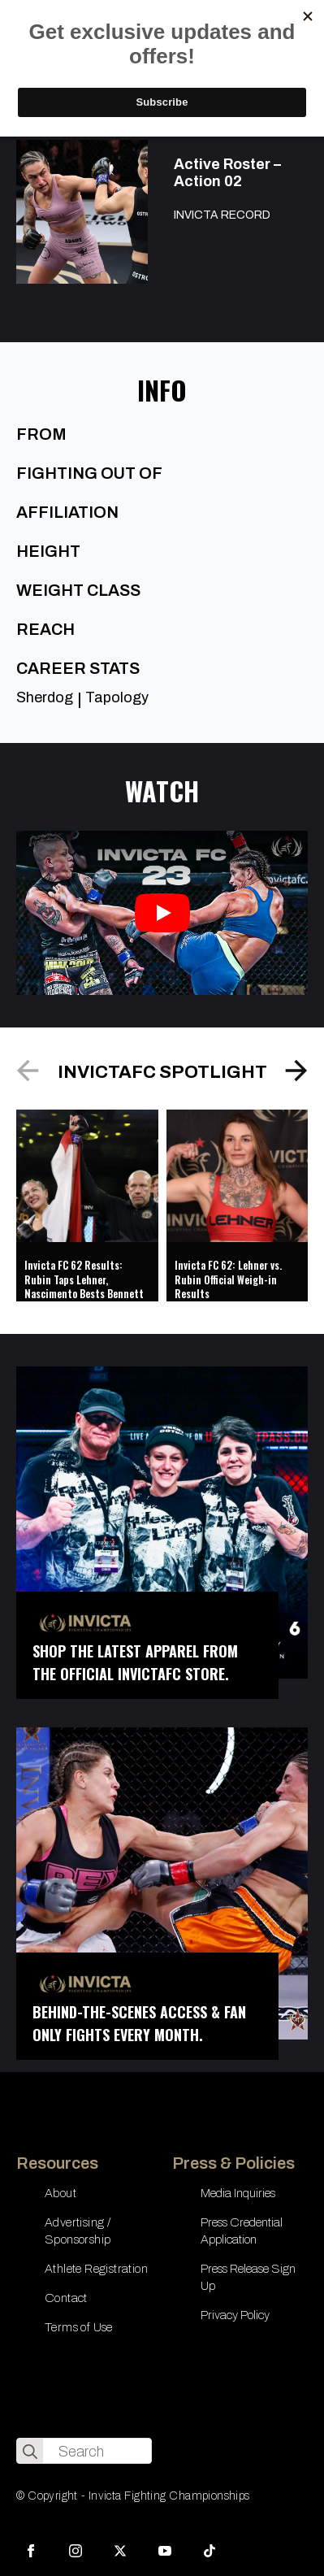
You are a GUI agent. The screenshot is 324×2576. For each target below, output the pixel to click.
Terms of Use (79, 2327)
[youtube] (164, 2550)
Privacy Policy (235, 2315)
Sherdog (44, 697)
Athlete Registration (96, 2268)
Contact (66, 2297)
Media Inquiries (238, 2193)
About (60, 2193)
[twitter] (120, 2550)
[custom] (209, 2550)
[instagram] (75, 2550)
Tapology (117, 697)
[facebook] (30, 2550)
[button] (296, 1070)
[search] (30, 2452)
